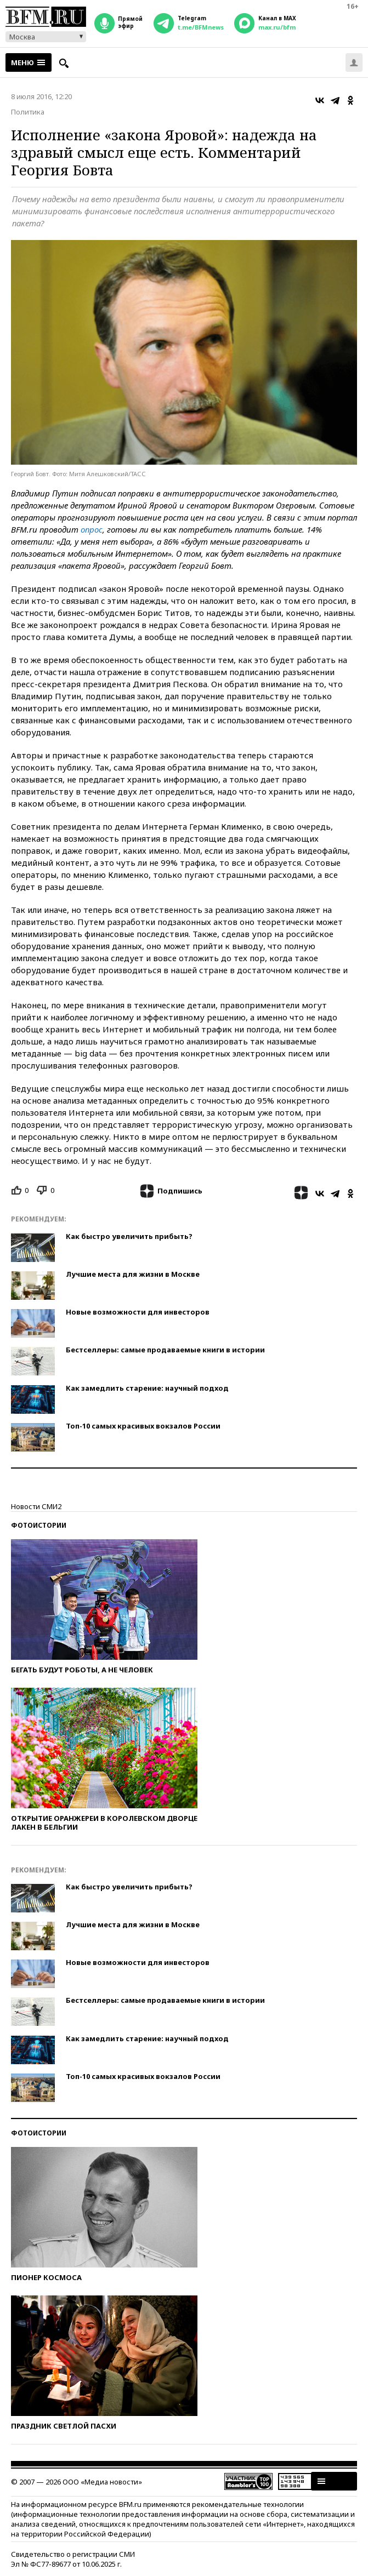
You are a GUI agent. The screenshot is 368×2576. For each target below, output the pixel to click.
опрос (92, 529)
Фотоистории (38, 1525)
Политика (27, 111)
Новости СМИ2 (36, 1506)
